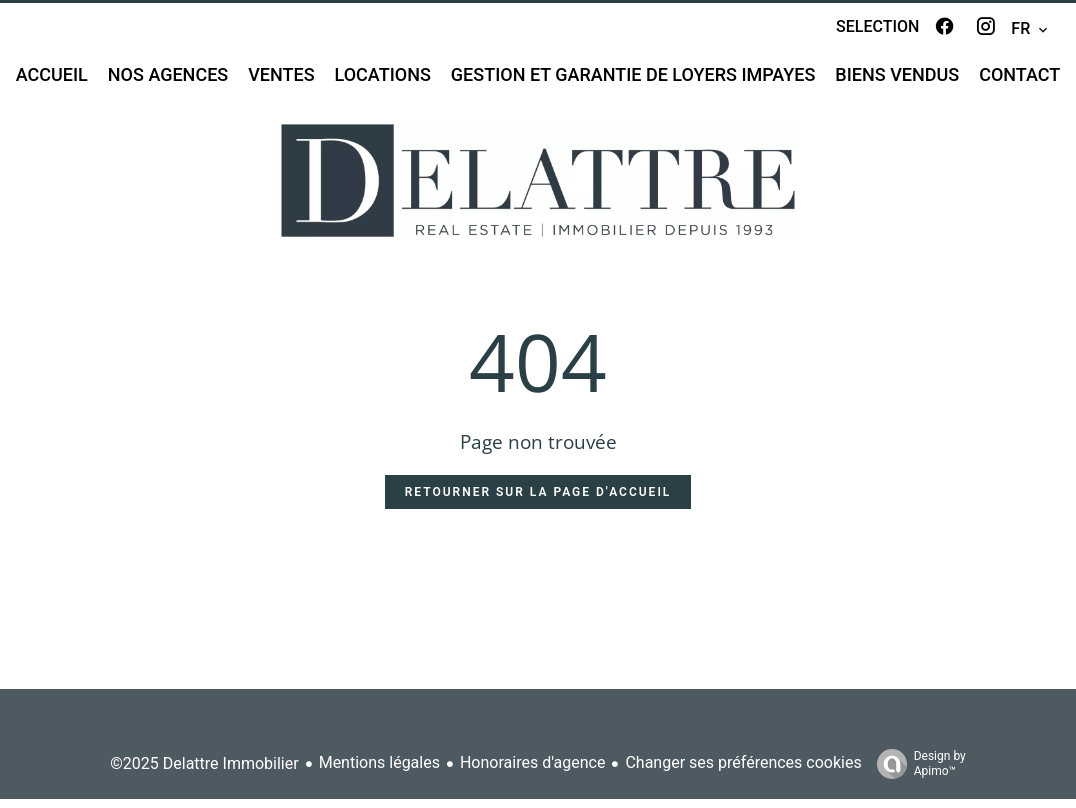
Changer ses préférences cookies (743, 772)
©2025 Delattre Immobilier (204, 772)
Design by (916, 773)
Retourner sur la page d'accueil (538, 501)
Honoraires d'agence (532, 772)
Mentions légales (379, 772)
